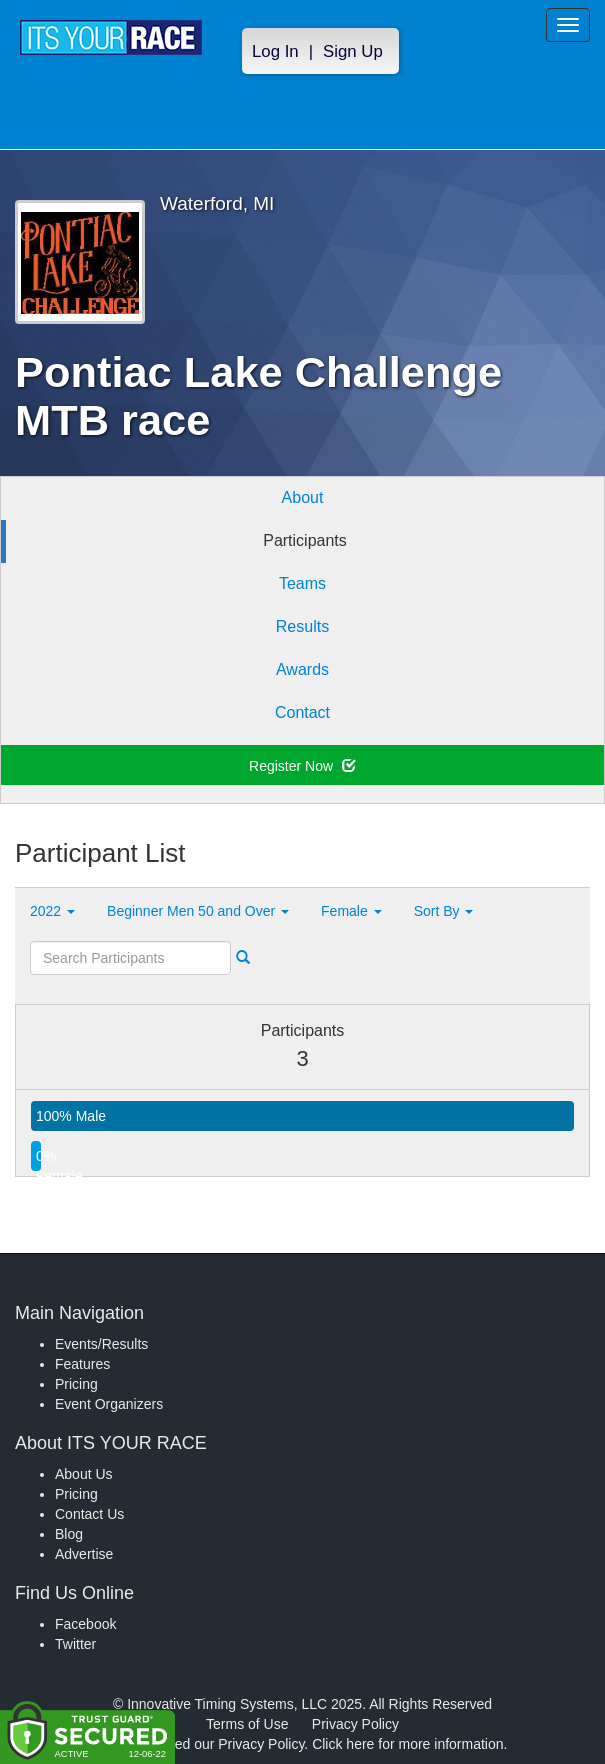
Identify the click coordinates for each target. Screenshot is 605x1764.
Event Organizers (109, 1404)
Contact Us (89, 1514)
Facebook (85, 1624)
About (303, 497)
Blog (69, 1534)
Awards (302, 669)
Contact (302, 712)
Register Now (302, 766)
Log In (275, 51)
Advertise (84, 1554)
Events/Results (101, 1344)
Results (302, 626)
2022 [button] (52, 911)
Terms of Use (247, 1724)
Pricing (76, 1384)
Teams (302, 583)
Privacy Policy (355, 1724)
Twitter (75, 1644)
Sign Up (353, 51)
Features (82, 1364)
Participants (305, 540)
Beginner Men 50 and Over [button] (198, 911)
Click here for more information (407, 1744)
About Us (84, 1474)
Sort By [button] (444, 911)
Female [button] (351, 911)
